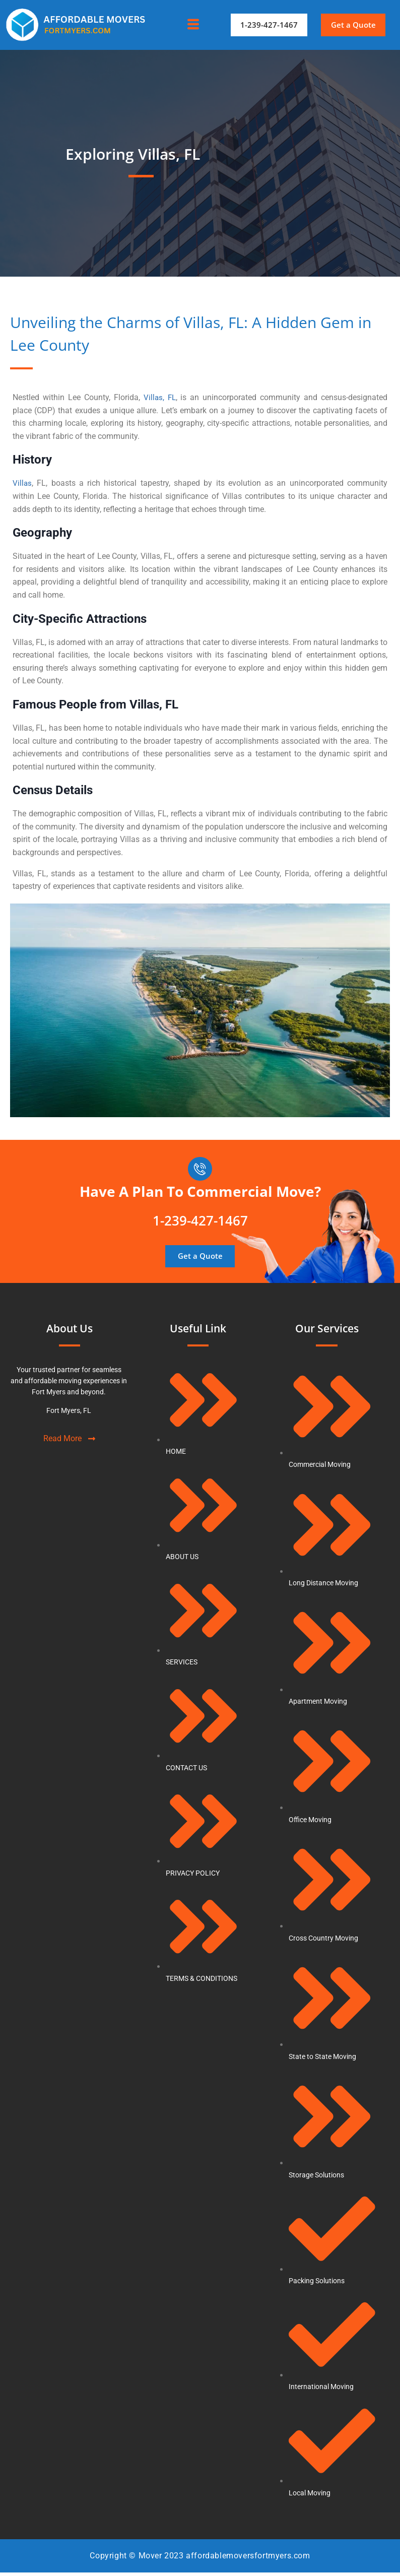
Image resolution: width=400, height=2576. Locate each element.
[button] (354, 25)
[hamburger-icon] (193, 25)
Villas (22, 483)
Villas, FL (159, 397)
